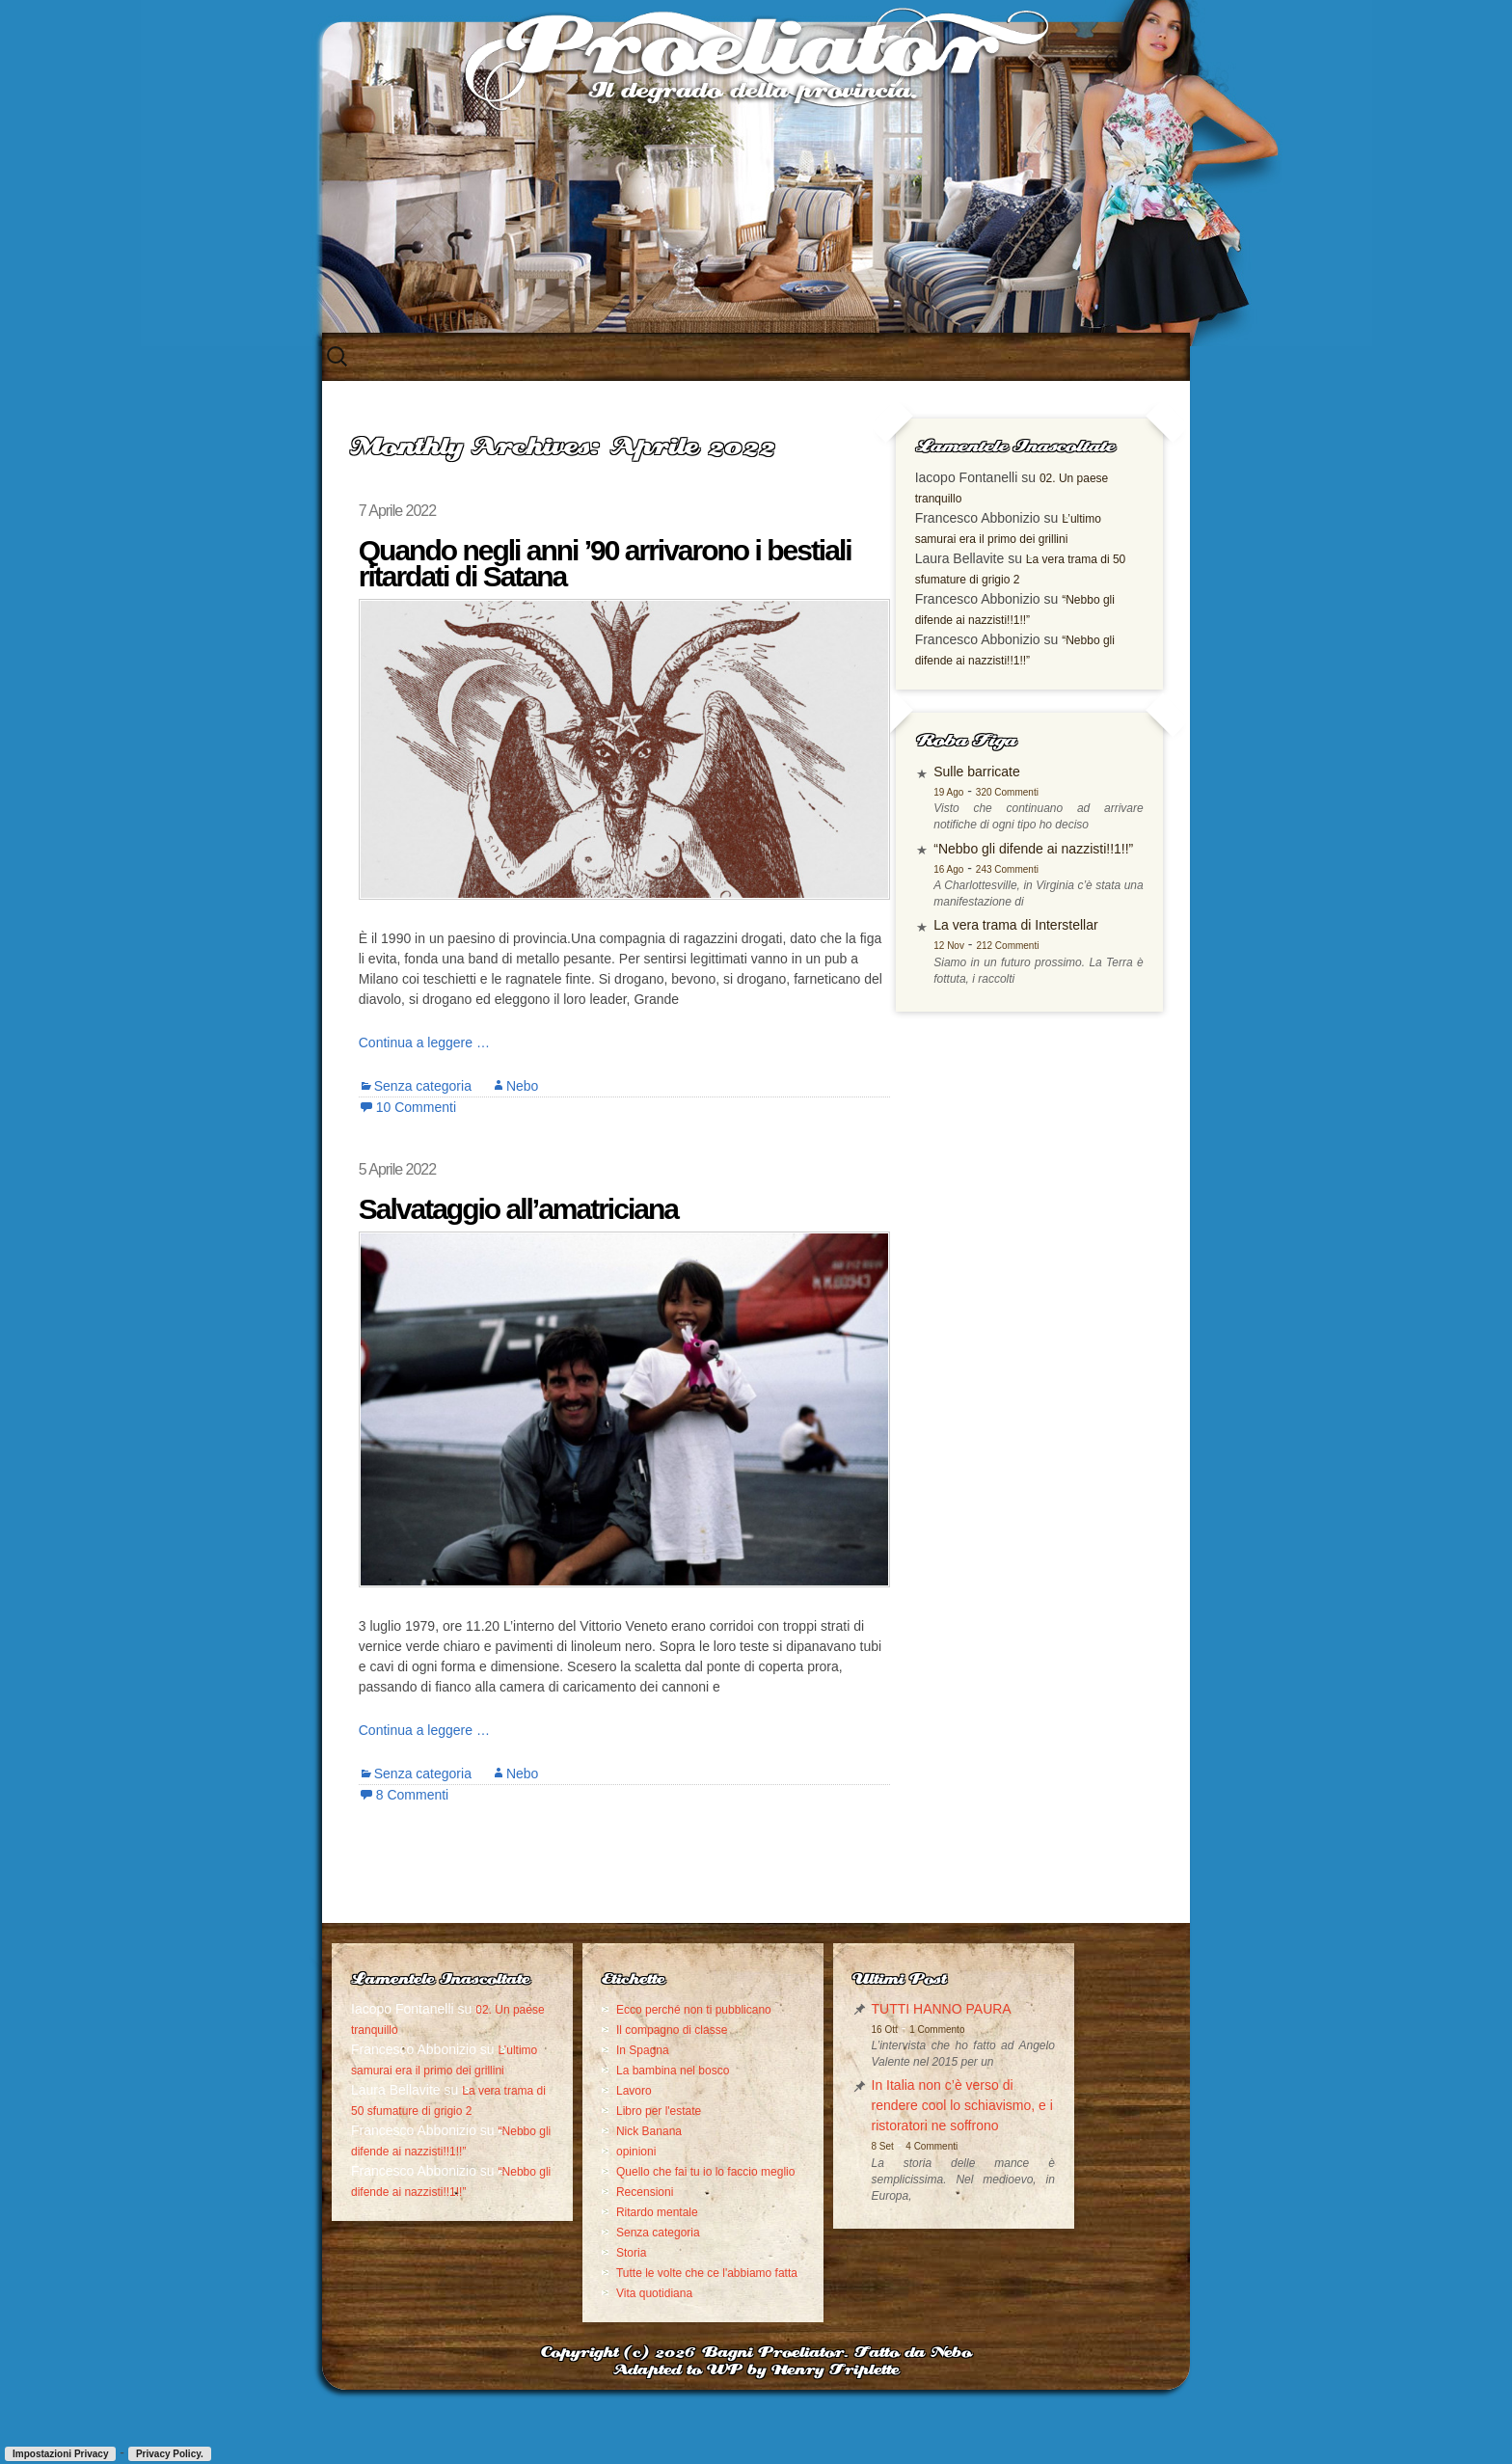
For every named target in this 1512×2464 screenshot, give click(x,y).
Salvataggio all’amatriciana (510, 1208)
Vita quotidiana (618, 2353)
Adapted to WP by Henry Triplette (756, 2430)
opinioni (600, 2171)
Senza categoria (415, 1085)
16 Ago (983, 911)
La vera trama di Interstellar (1050, 967)
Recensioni (608, 2231)
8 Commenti (404, 1793)
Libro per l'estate (622, 2130)
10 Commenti (408, 1106)
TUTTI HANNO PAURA (869, 2008)
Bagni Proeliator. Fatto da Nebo (836, 2413)
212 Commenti (1042, 988)
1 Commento (864, 2028)
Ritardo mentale (621, 2252)
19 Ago (983, 813)
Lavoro (598, 2110)
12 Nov (983, 988)
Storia (595, 2292)
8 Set (810, 2182)
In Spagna (607, 2069)
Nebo (514, 1085)
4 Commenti (859, 2182)
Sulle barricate (1011, 792)
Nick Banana (613, 2150)
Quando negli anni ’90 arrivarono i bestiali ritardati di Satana (597, 563)
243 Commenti (1041, 911)
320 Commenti (1041, 813)
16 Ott (812, 2028)
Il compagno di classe (635, 2049)
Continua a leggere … (416, 1041)
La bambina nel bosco (636, 2090)
